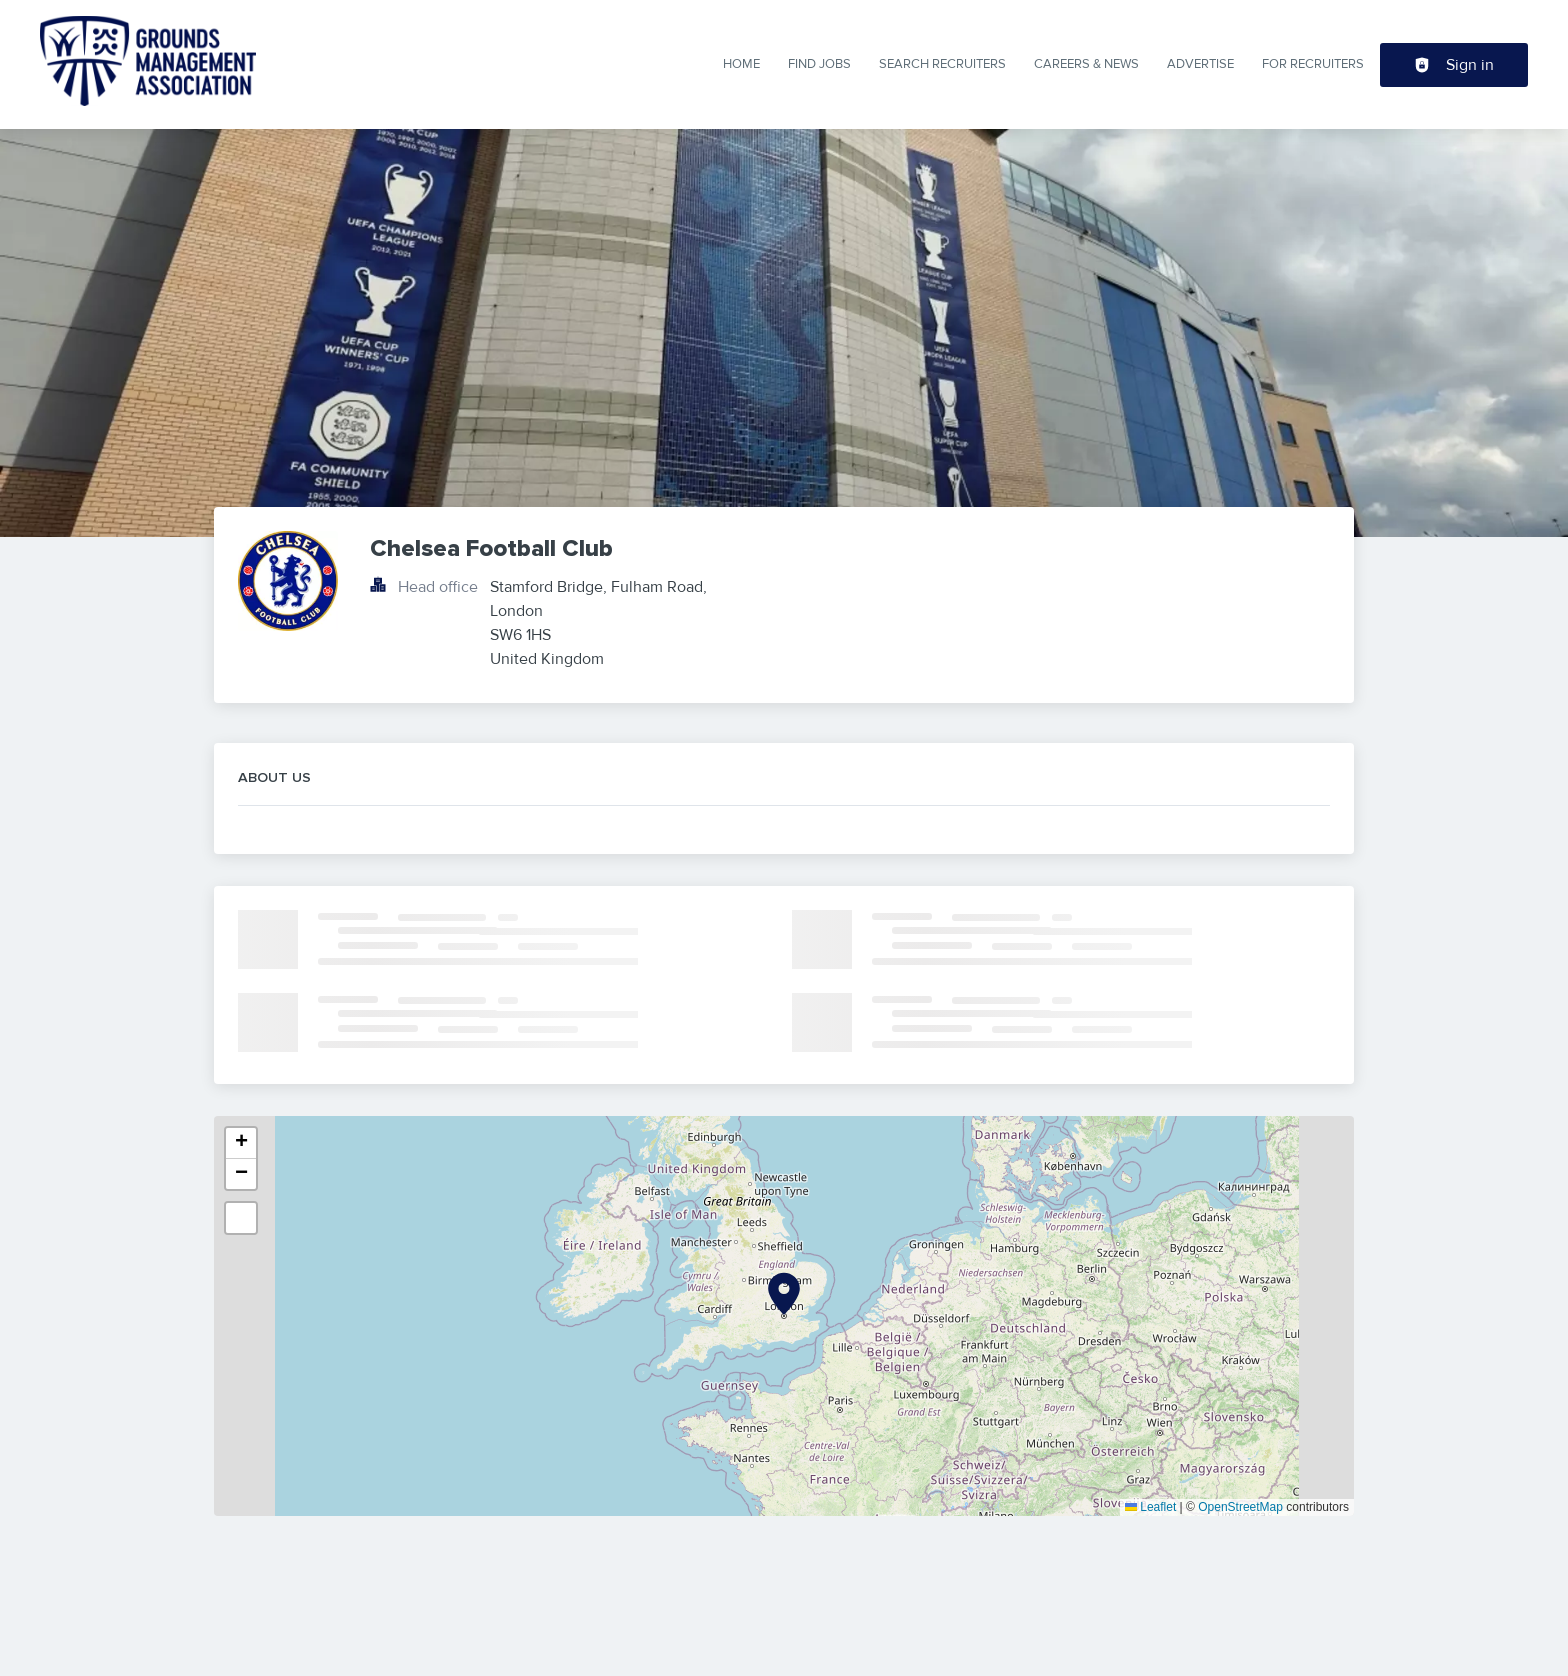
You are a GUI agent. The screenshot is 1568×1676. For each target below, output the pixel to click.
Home (741, 64)
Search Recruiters (942, 64)
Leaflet (1150, 1507)
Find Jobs (819, 64)
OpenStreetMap (1240, 1507)
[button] (784, 1294)
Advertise (1200, 64)
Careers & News (1086, 64)
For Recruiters (1313, 64)
